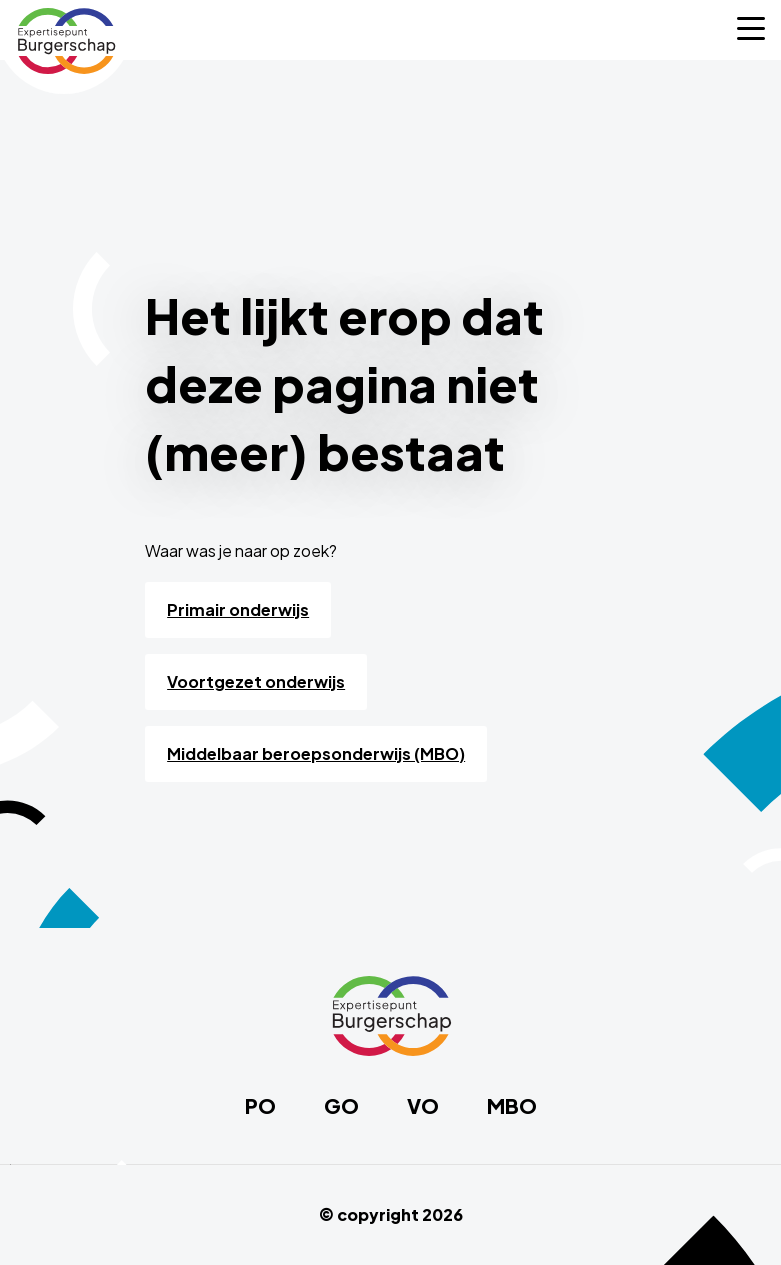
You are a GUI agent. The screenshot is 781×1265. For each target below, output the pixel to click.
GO (341, 1106)
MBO (512, 1106)
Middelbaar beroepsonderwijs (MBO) (316, 753)
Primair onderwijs (238, 609)
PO (260, 1106)
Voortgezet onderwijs (256, 681)
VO (423, 1106)
